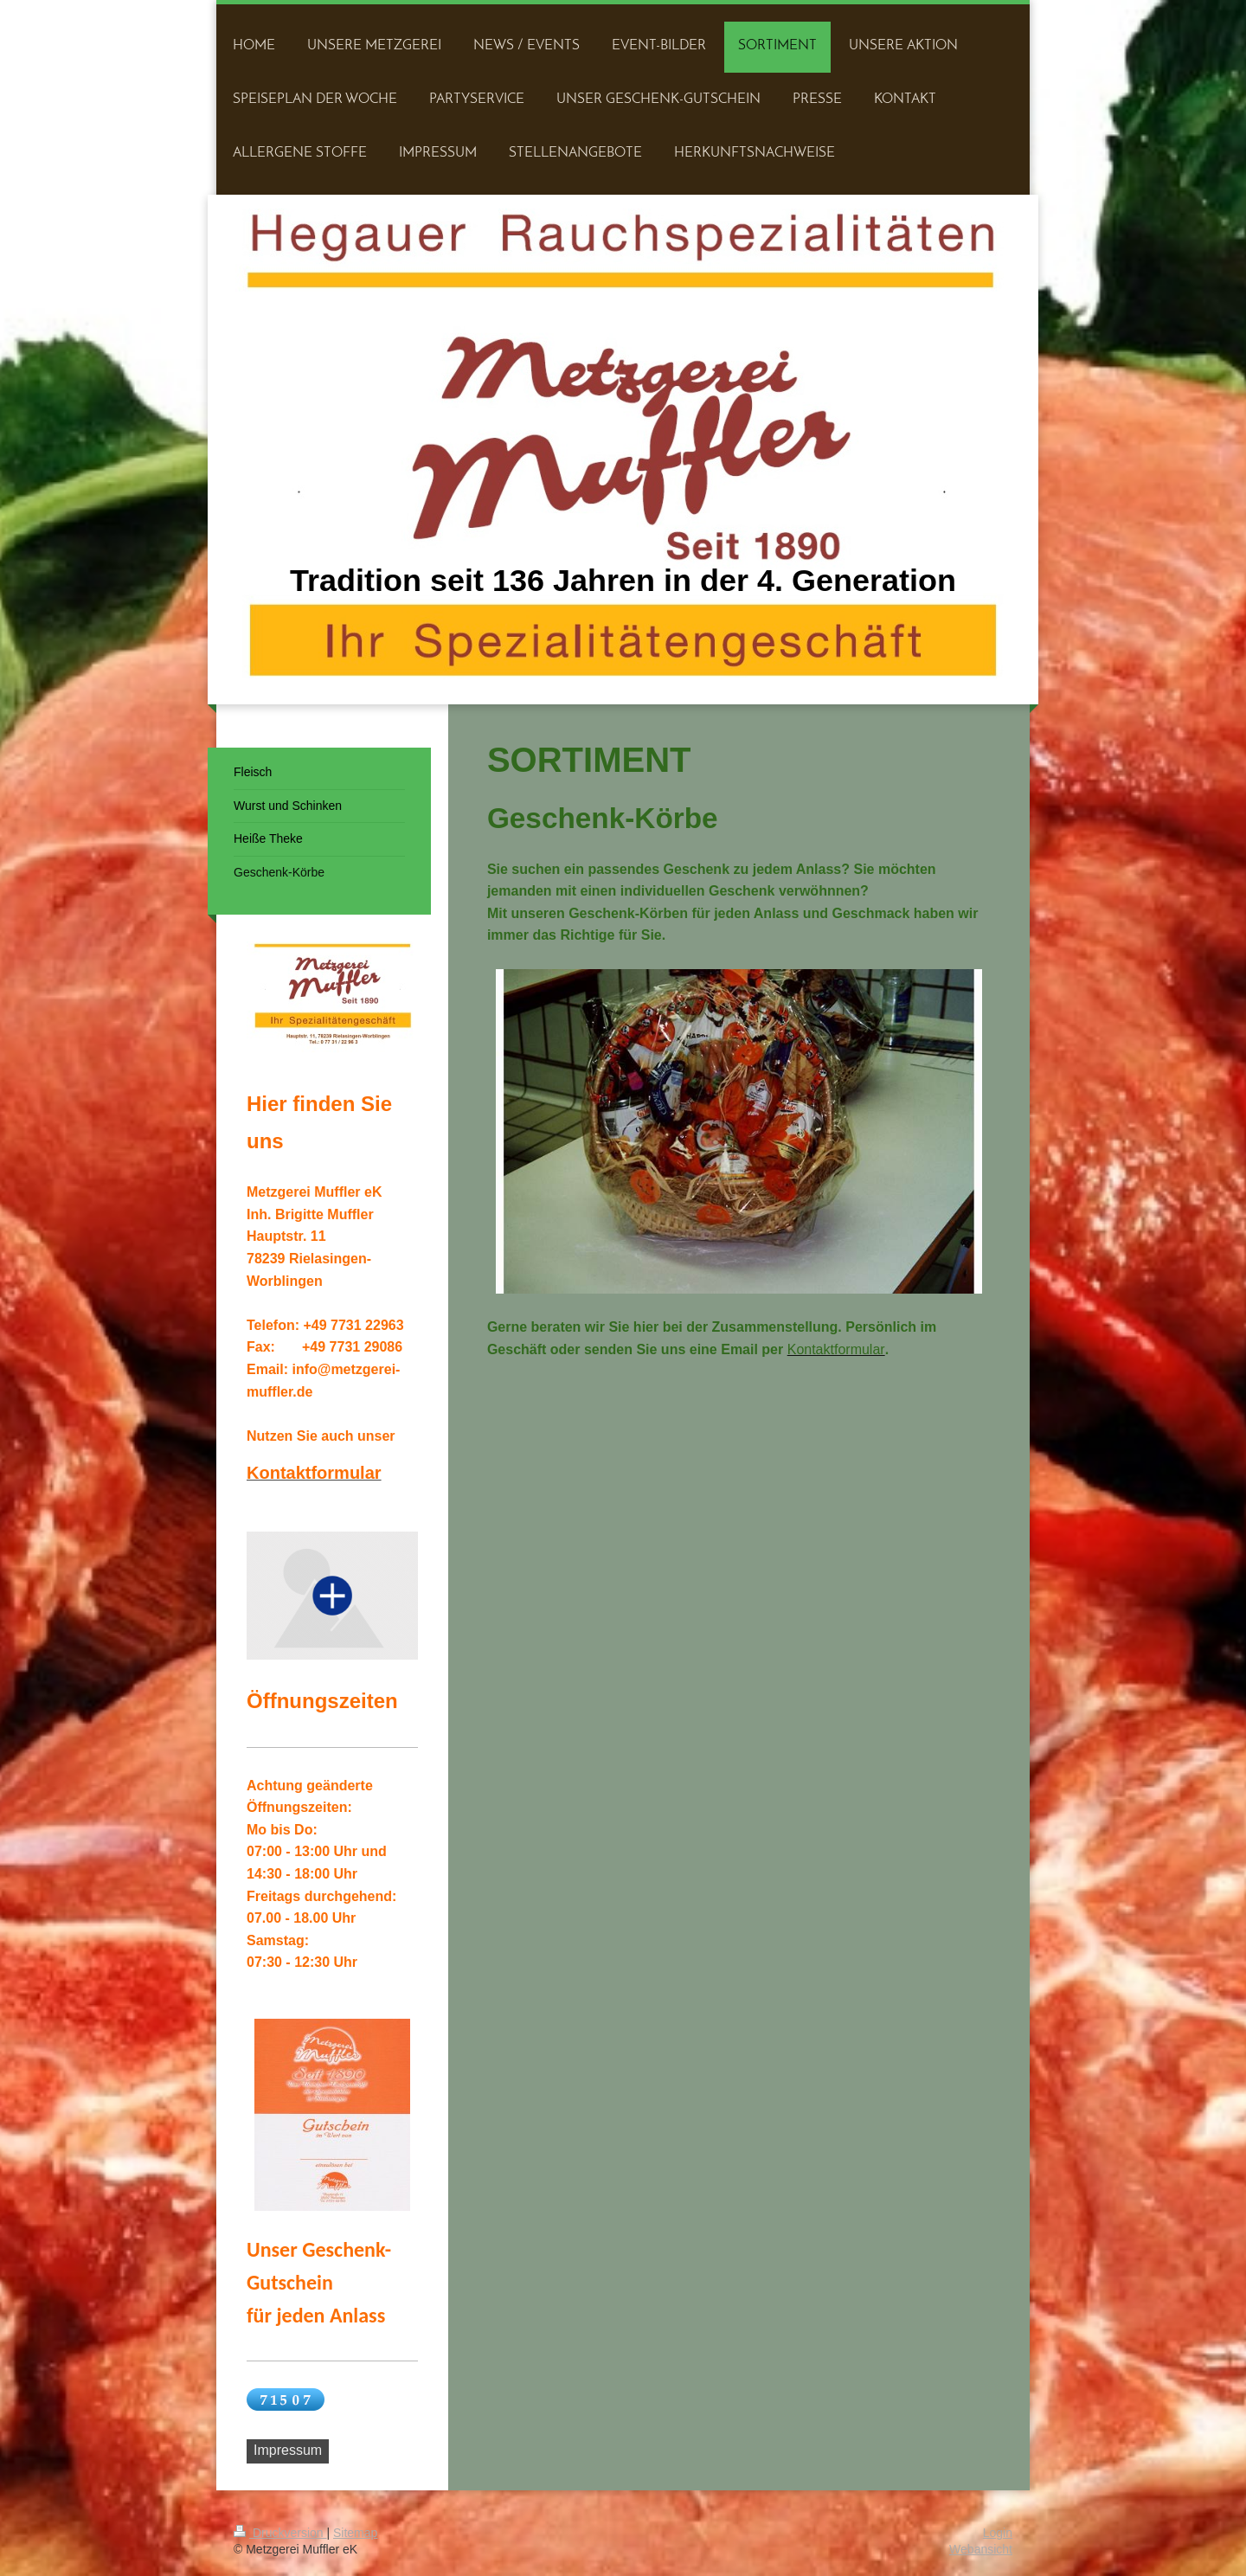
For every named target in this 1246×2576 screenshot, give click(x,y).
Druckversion (280, 2533)
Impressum (288, 2450)
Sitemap (355, 2533)
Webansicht (980, 2549)
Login (997, 2533)
